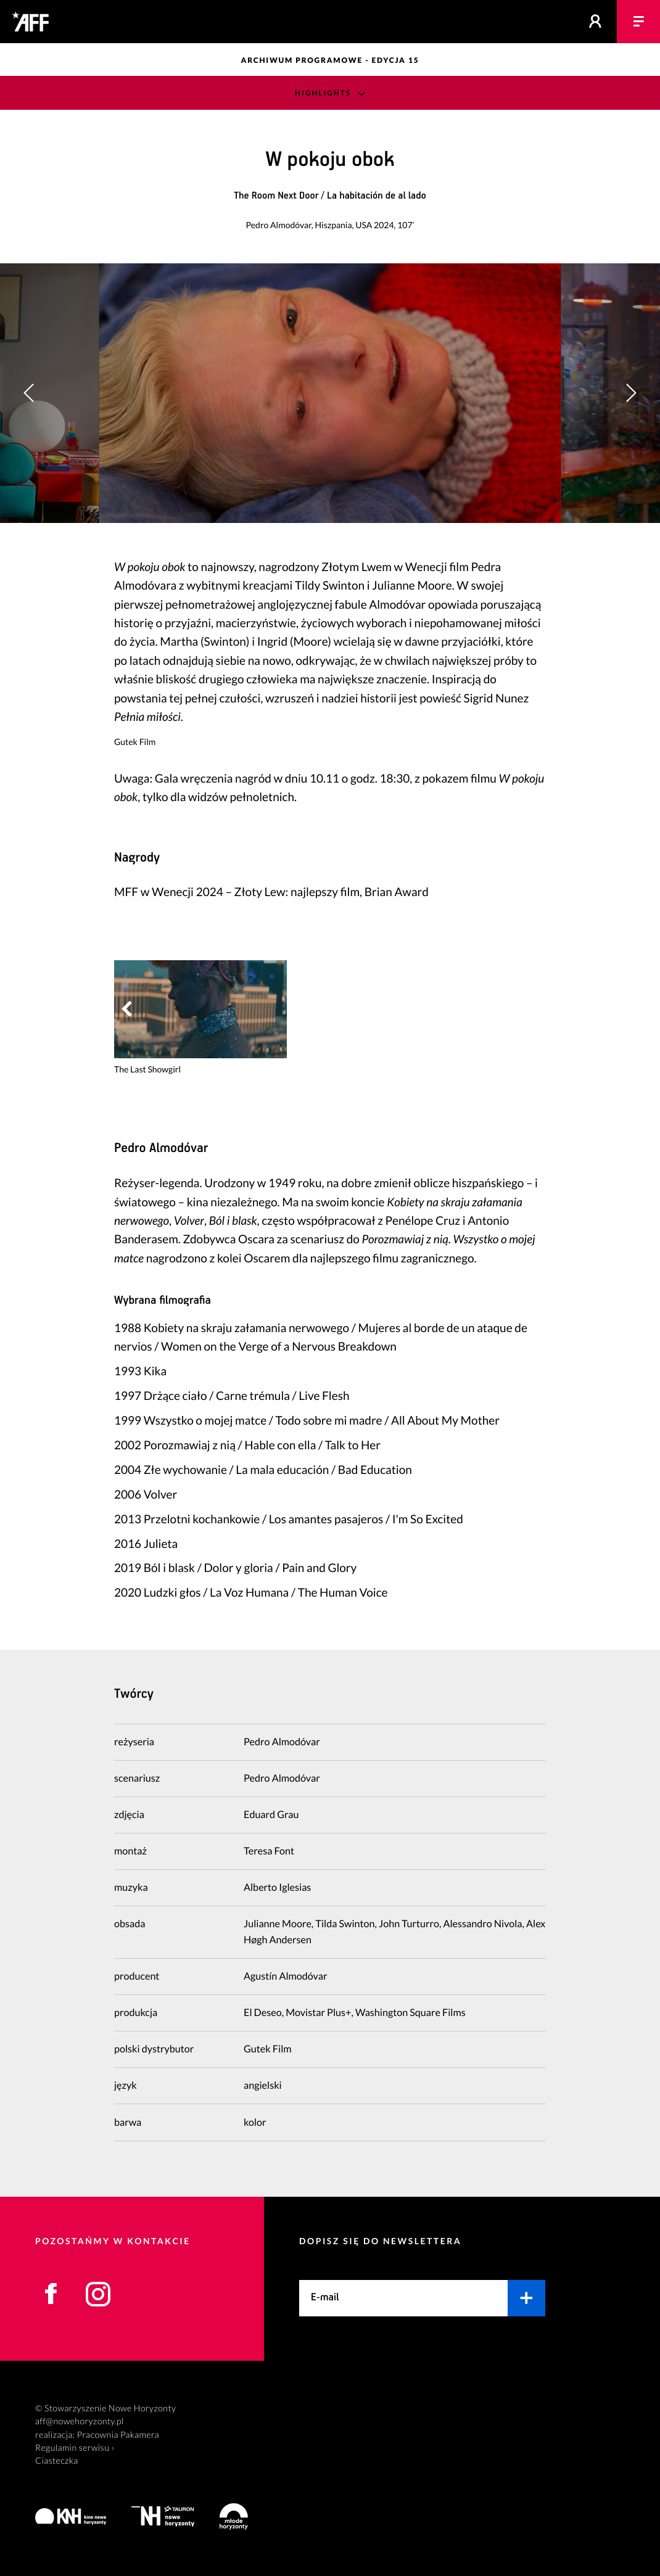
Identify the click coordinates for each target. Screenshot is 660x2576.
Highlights (323, 92)
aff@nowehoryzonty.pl (79, 2421)
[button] (631, 393)
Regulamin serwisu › (74, 2448)
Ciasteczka (56, 2461)
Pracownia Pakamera (118, 2435)
